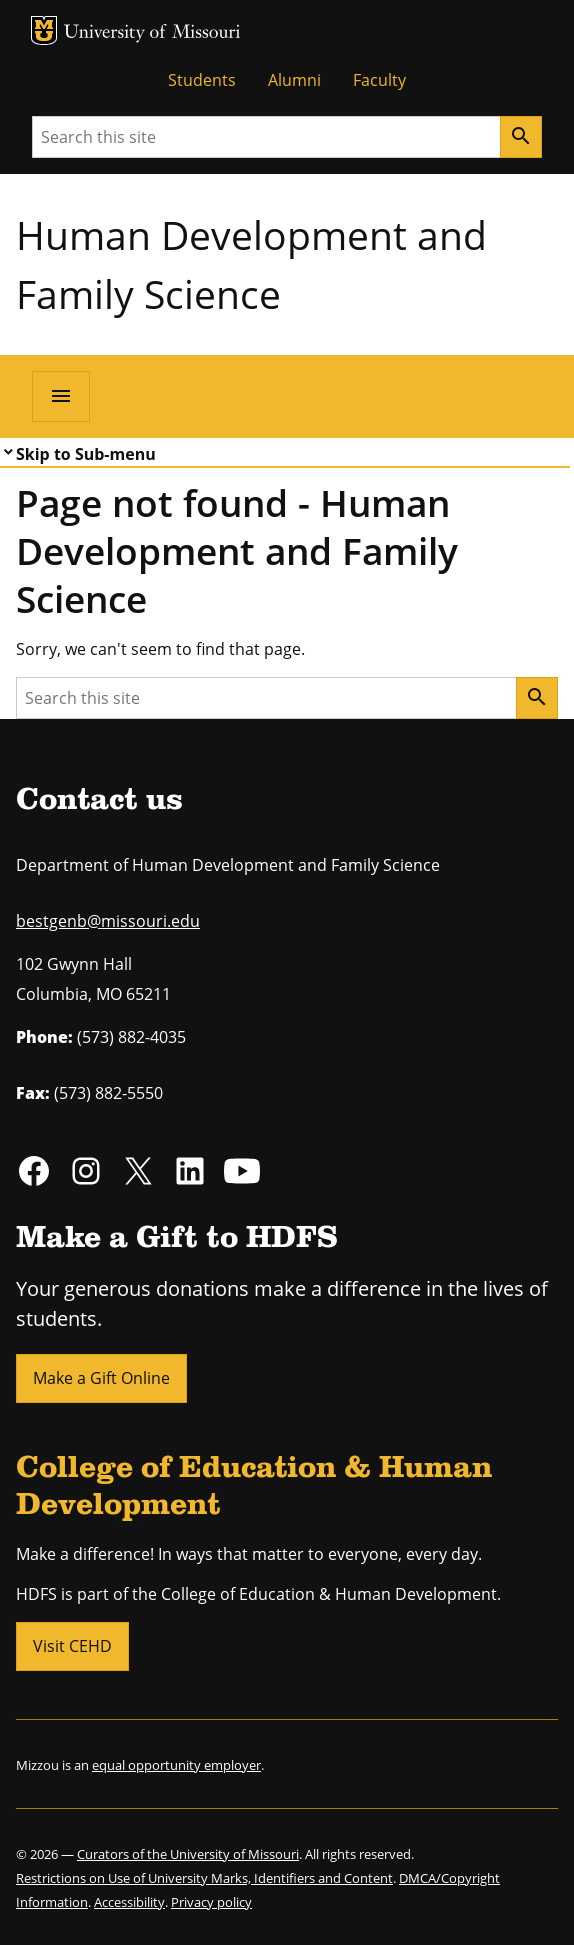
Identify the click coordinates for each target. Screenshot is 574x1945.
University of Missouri (152, 33)
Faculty (379, 80)
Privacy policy (211, 1902)
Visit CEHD (72, 1646)
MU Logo (44, 30)
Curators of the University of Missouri (188, 1854)
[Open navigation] (61, 396)
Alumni (294, 80)
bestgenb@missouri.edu (108, 921)
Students (202, 80)
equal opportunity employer (176, 1765)
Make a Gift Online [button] (101, 1378)
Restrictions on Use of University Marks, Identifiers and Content (204, 1878)
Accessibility (129, 1902)
